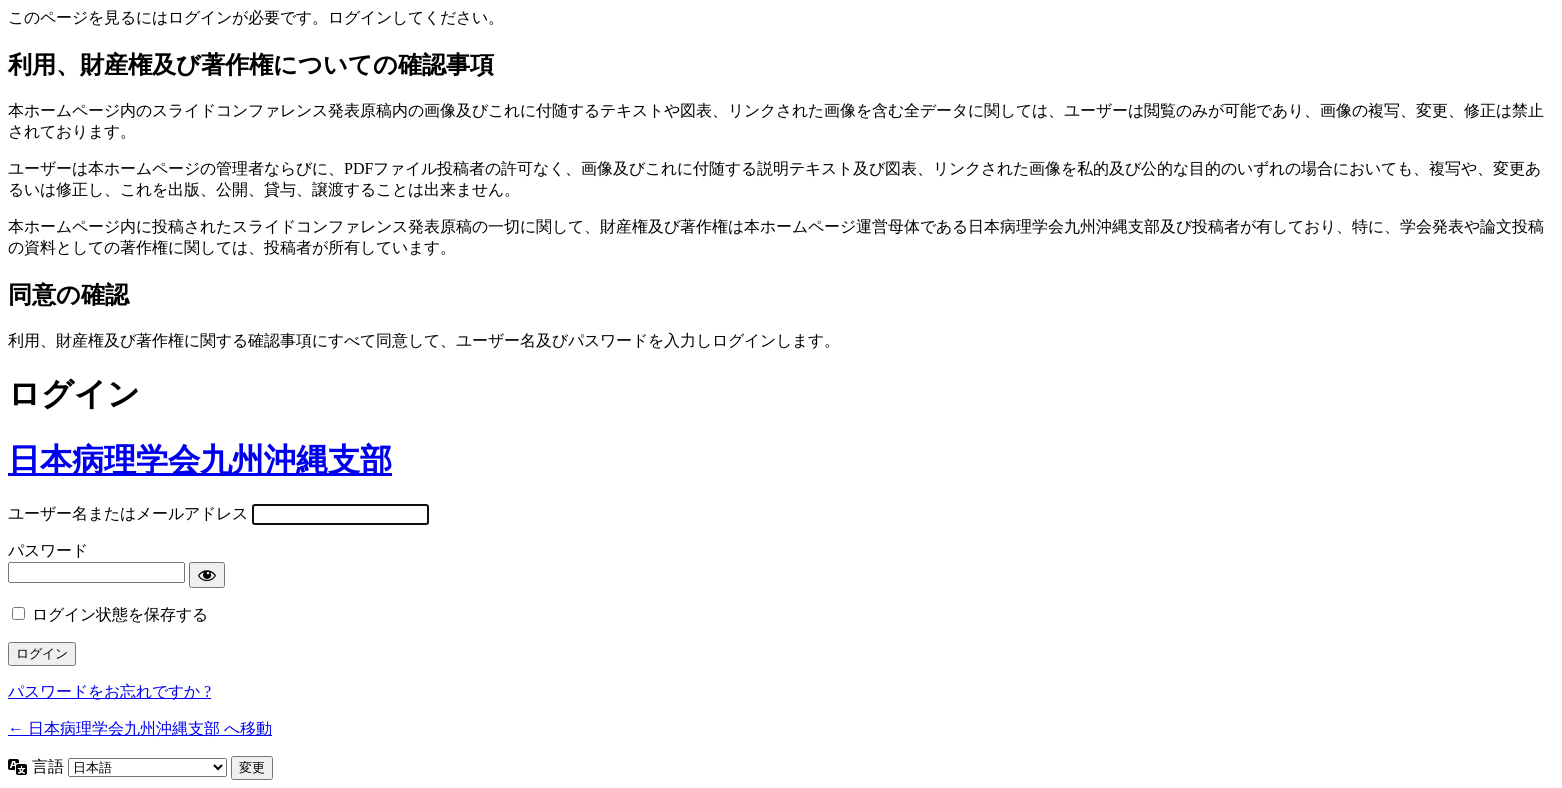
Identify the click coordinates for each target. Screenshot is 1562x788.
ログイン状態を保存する (120, 614)
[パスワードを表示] (207, 575)
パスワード (48, 550)
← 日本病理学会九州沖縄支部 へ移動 (140, 728)
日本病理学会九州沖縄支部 (200, 460)
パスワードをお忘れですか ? (109, 691)
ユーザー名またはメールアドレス (128, 513)
